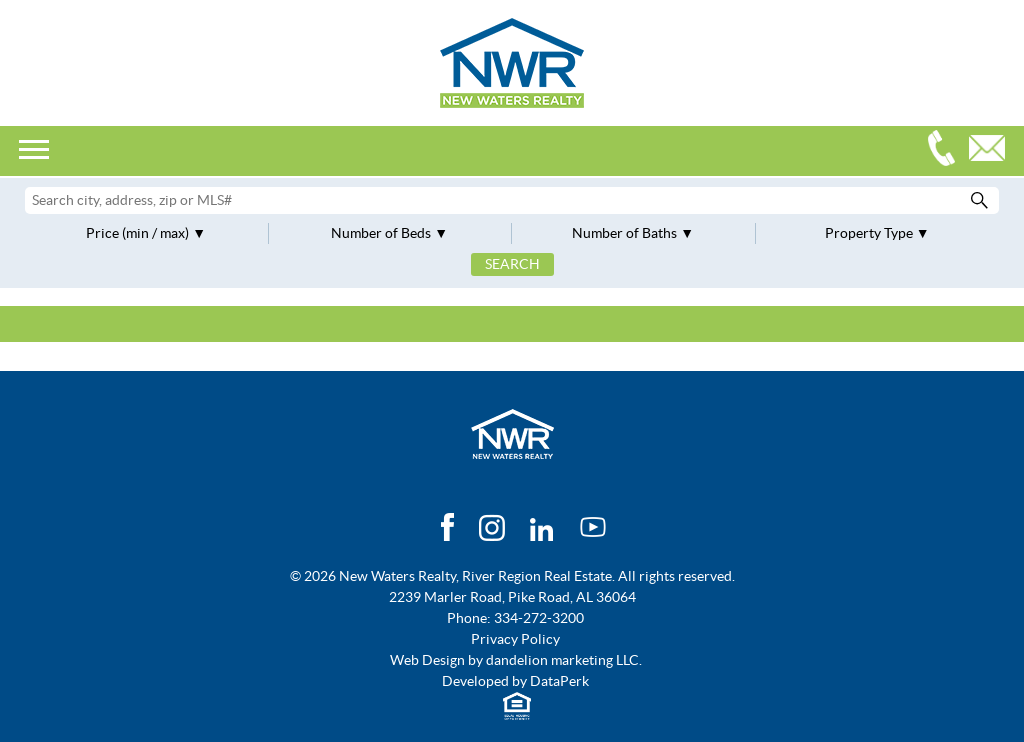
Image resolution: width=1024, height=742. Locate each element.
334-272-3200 (946, 150)
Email (992, 150)
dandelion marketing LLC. (564, 660)
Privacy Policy (515, 639)
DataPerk (559, 681)
